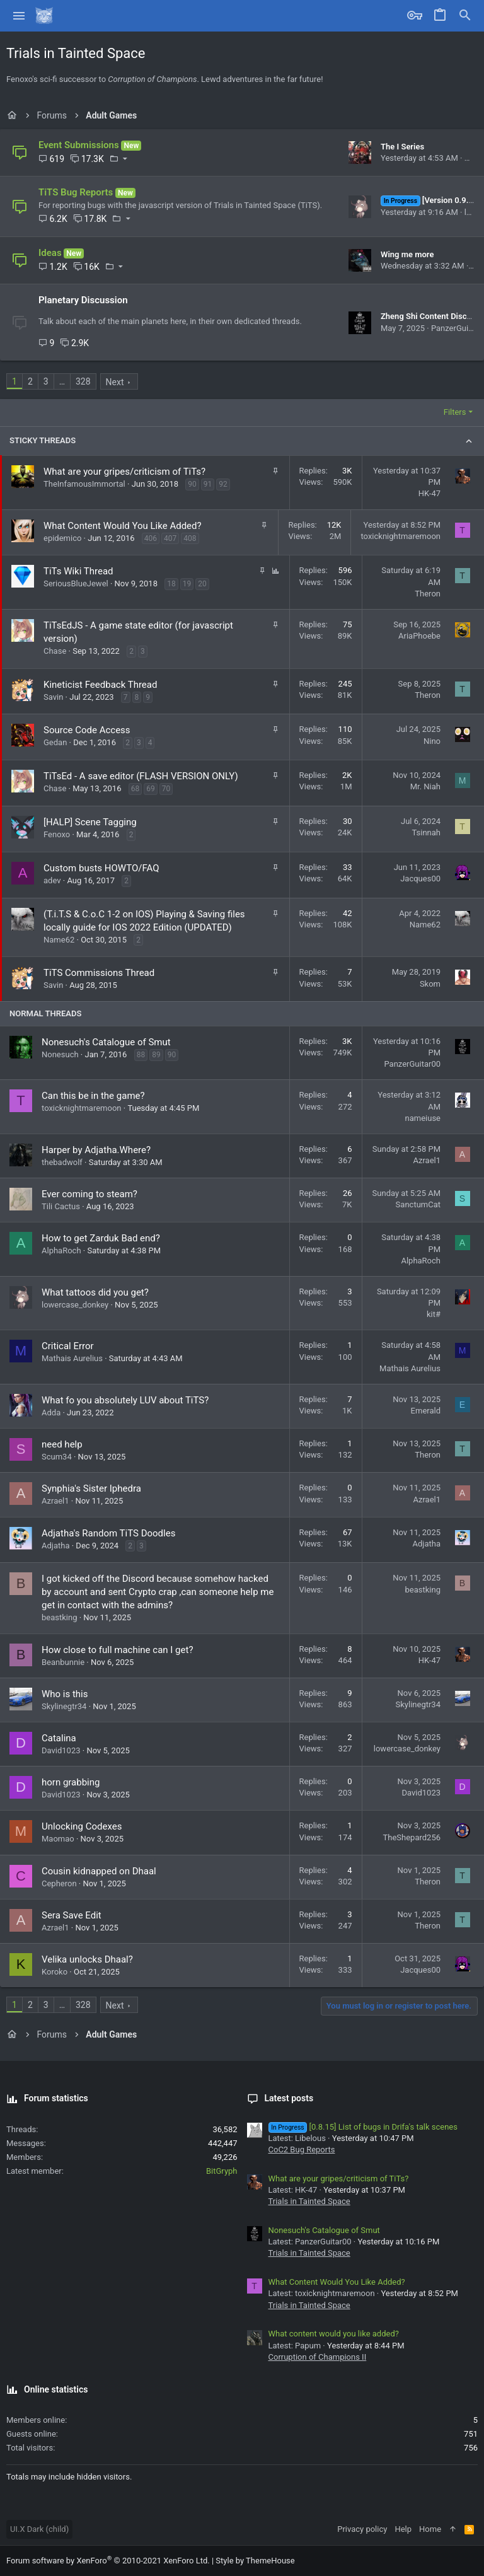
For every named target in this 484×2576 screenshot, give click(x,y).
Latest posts (289, 2098)
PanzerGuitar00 (412, 1064)
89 (156, 1054)
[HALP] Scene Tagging (90, 822)
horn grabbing (71, 1782)
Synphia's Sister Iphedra (91, 1488)
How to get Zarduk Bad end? (101, 1238)
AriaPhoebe (419, 636)
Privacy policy (362, 2529)
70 (166, 788)
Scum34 (57, 1456)
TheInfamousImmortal (84, 484)
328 (83, 381)
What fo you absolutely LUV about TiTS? (125, 1400)
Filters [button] (455, 412)
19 (187, 583)
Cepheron (59, 1883)
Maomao (58, 1838)
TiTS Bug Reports (75, 192)
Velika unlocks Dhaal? (87, 1959)
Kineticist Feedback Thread (100, 684)
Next (115, 382)
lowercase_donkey (75, 1304)
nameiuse (423, 1118)
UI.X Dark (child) (39, 2529)
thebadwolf (62, 1162)
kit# (434, 1314)
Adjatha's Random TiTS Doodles (108, 1533)
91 (208, 484)
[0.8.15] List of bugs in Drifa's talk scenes (363, 2127)
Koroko (54, 1971)
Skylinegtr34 (64, 1706)
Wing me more (407, 254)
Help (403, 2529)
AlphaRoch (61, 1250)
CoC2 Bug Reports (301, 2149)
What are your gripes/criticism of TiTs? (124, 471)
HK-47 (429, 493)
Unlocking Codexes (82, 1826)
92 (223, 484)
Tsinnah (426, 832)
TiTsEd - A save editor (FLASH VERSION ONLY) (140, 776)
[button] (19, 15)
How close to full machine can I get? (117, 1650)
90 (192, 484)
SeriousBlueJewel (75, 583)
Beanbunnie (63, 1662)
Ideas (50, 252)
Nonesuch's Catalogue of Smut (106, 1042)
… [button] (62, 381)
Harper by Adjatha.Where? (96, 1150)
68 (135, 788)
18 (171, 583)
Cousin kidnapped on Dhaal (99, 1871)
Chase (54, 651)
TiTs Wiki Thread (78, 571)
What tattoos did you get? (95, 1292)
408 (189, 538)
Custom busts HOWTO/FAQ (101, 868)
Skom (430, 984)
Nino (432, 741)
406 (150, 538)
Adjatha (55, 1545)
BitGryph (222, 2171)
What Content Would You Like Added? (122, 525)
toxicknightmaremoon (400, 536)
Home (430, 2529)
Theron (428, 593)
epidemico (62, 538)
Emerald (426, 1410)
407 (170, 538)
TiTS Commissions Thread (98, 972)
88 (141, 1054)
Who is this (65, 1694)
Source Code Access (86, 730)
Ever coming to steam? (89, 1194)
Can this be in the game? (93, 1095)
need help (62, 1444)
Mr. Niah (425, 786)
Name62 (58, 939)
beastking (59, 1617)
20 (202, 583)
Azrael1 (427, 1160)
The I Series (402, 146)
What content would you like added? (333, 2333)
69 (150, 788)
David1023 (61, 1750)
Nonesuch (60, 1054)
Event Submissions (78, 145)
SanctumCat (418, 1204)
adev (52, 880)
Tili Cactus (61, 1206)
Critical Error (68, 1346)
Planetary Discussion (83, 300)
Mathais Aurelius (72, 1358)
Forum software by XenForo (108, 2560)
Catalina (59, 1738)
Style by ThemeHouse (255, 2560)
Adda (51, 1412)
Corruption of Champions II (317, 2357)
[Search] (465, 16)
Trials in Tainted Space (309, 2201)
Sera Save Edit (71, 1915)
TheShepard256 (412, 1837)
